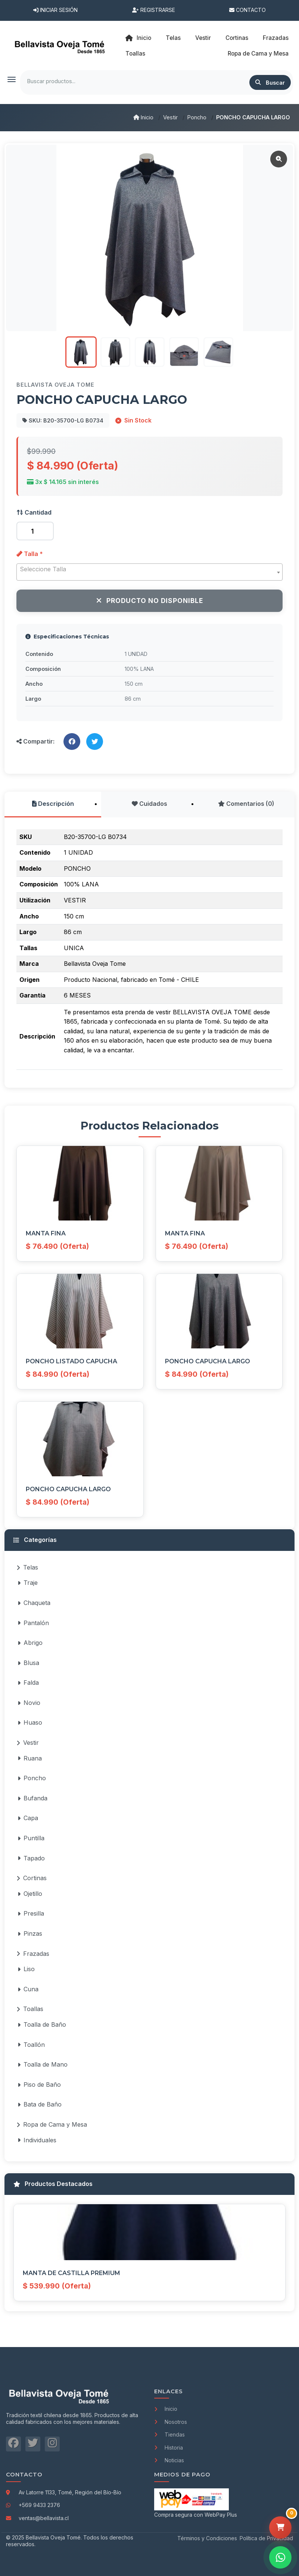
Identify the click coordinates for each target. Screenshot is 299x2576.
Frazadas (32, 1953)
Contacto (247, 10)
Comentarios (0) (246, 803)
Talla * (29, 553)
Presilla (31, 1913)
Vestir (170, 117)
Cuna (28, 1989)
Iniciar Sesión (55, 10)
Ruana (30, 1758)
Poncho (196, 117)
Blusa (28, 1662)
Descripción (53, 803)
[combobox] (149, 572)
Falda (28, 1682)
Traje (28, 1582)
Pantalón (33, 1623)
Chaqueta (34, 1602)
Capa (28, 1818)
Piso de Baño (39, 2084)
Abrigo (30, 1642)
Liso (26, 1969)
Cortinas (31, 1878)
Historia (168, 2447)
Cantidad (34, 512)
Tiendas (169, 2434)
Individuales (37, 2140)
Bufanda (32, 1798)
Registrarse (153, 10)
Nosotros (170, 2422)
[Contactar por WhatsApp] (280, 2557)
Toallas (29, 2009)
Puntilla (31, 1838)
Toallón (31, 2044)
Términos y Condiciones (207, 2538)
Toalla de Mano (43, 2064)
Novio (29, 1702)
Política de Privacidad (266, 2538)
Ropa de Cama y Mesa (51, 2124)
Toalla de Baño (42, 2024)
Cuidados (149, 803)
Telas (27, 1567)
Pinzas (30, 1933)
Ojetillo (30, 1893)
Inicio (138, 38)
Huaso (30, 1722)
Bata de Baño (40, 2104)
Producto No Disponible (149, 600)
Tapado (31, 1858)
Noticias (169, 2460)
